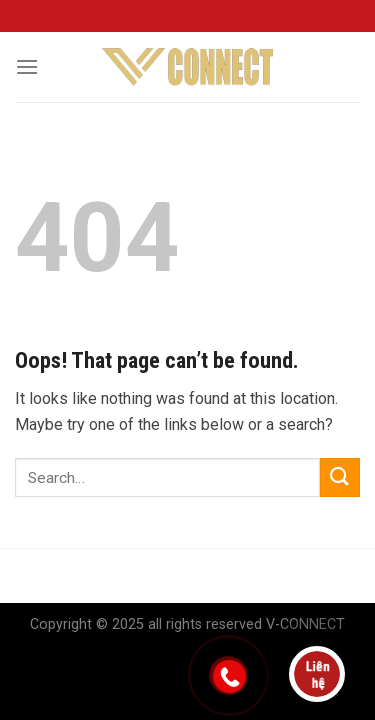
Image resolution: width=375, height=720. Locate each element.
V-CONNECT (305, 624)
